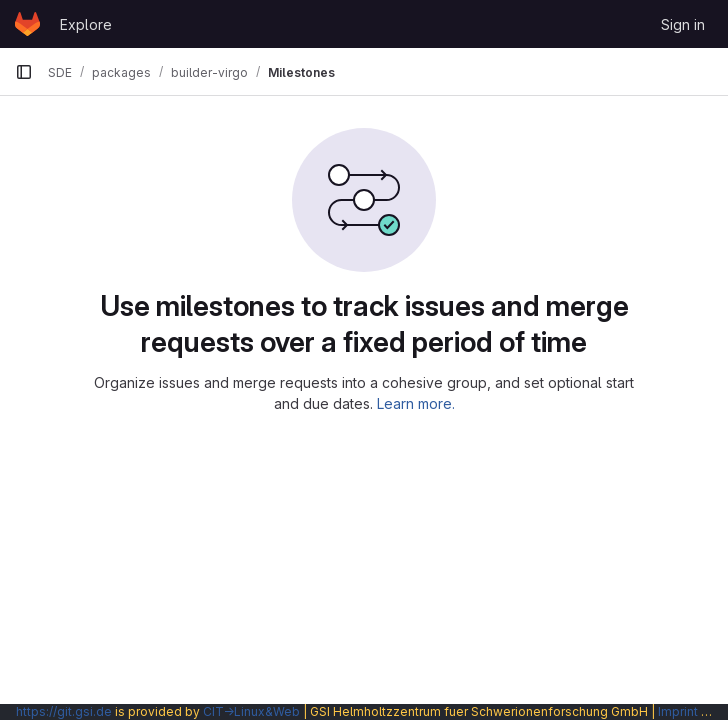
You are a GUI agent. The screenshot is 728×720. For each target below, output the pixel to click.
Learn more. (416, 403)
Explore (86, 24)
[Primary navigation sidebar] (24, 72)
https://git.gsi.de (64, 711)
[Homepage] (27, 24)
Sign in (683, 24)
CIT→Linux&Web (251, 711)
